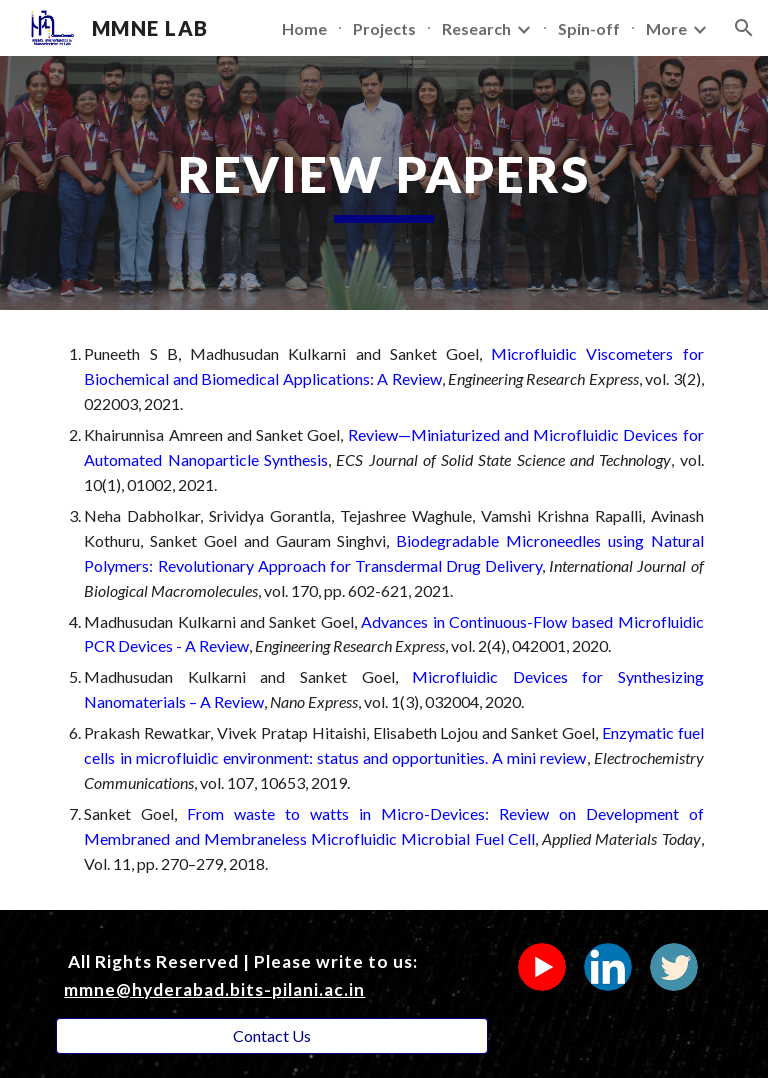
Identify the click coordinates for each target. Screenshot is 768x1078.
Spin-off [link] (589, 28)
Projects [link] (384, 28)
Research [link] (476, 28)
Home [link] (304, 28)
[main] (383, 183)
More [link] (666, 28)
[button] (744, 28)
